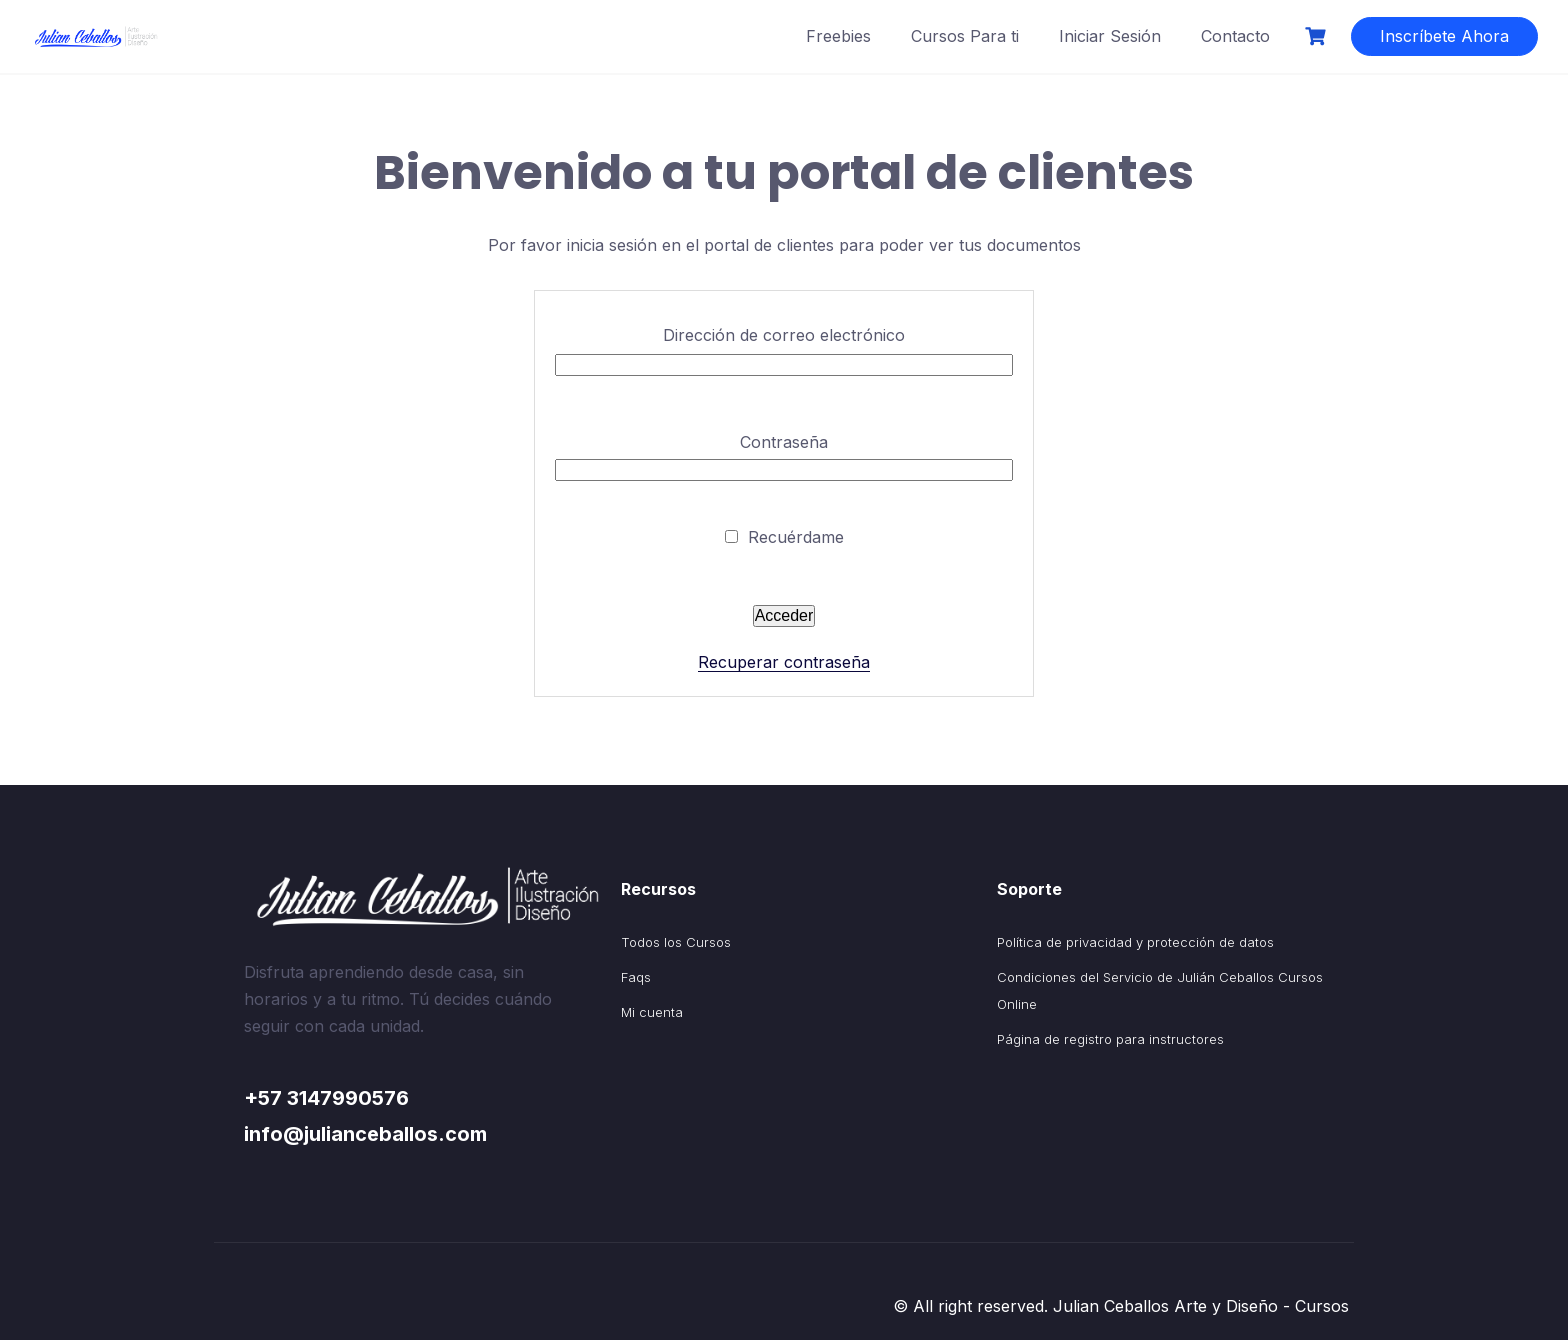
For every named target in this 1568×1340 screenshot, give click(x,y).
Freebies (838, 36)
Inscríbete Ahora (1444, 36)
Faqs (636, 977)
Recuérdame (784, 537)
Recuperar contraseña (784, 662)
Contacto (1235, 36)
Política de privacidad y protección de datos (1135, 942)
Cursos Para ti (965, 36)
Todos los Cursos (676, 942)
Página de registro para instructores (1110, 1039)
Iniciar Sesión (1110, 36)
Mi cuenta (652, 1012)
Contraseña (784, 442)
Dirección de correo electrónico (784, 335)
